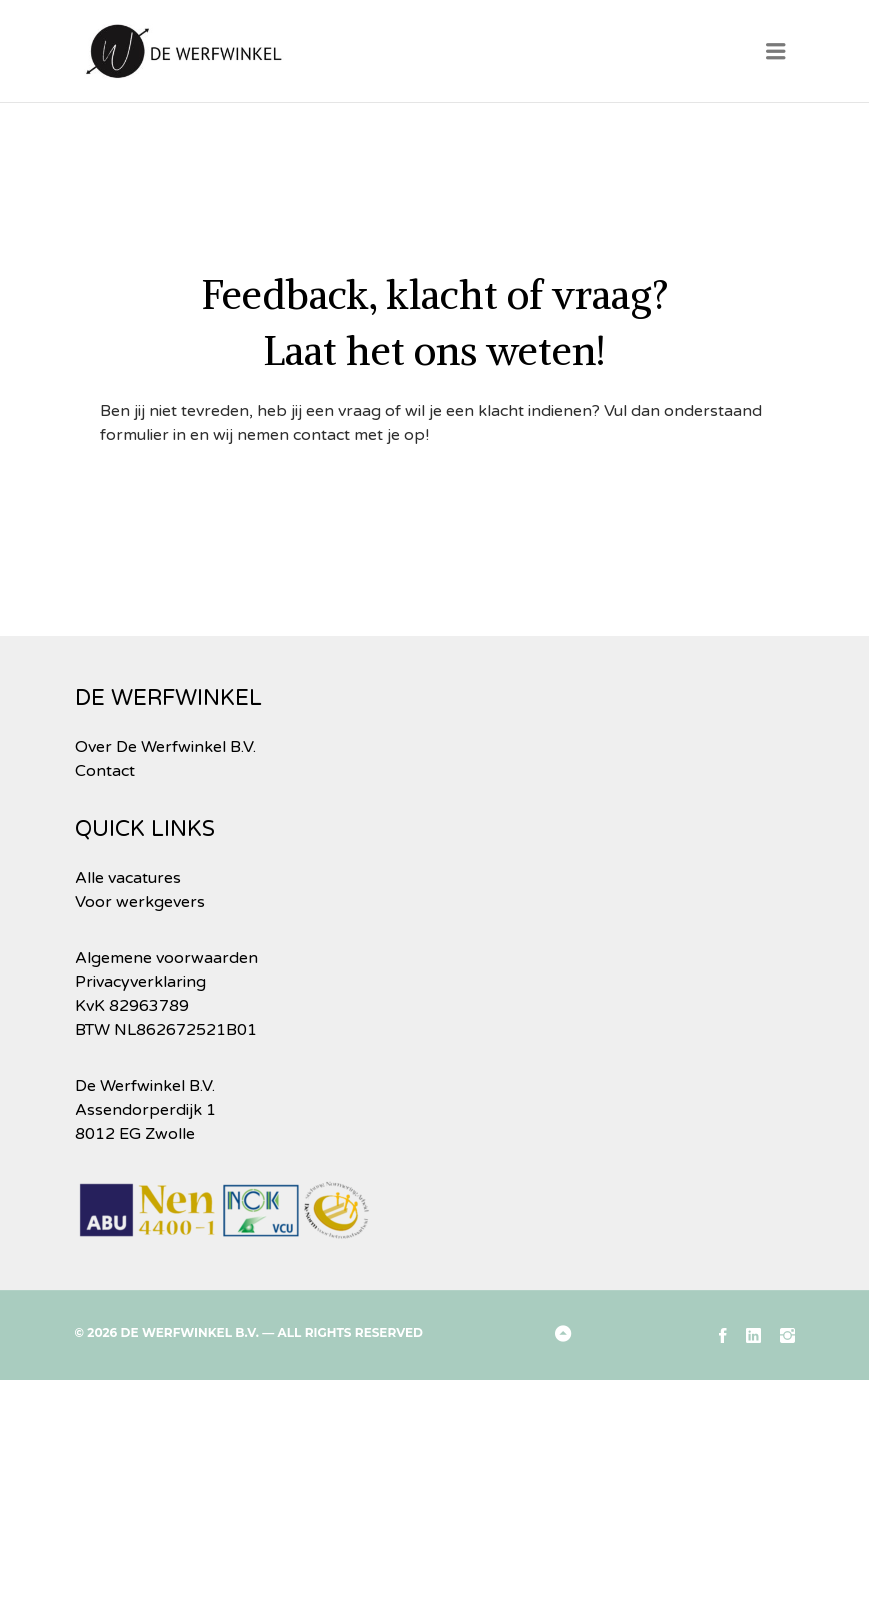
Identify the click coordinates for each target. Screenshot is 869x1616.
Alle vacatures (128, 878)
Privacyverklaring (140, 982)
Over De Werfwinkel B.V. (165, 747)
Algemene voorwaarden (166, 958)
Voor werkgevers (140, 902)
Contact (105, 771)
